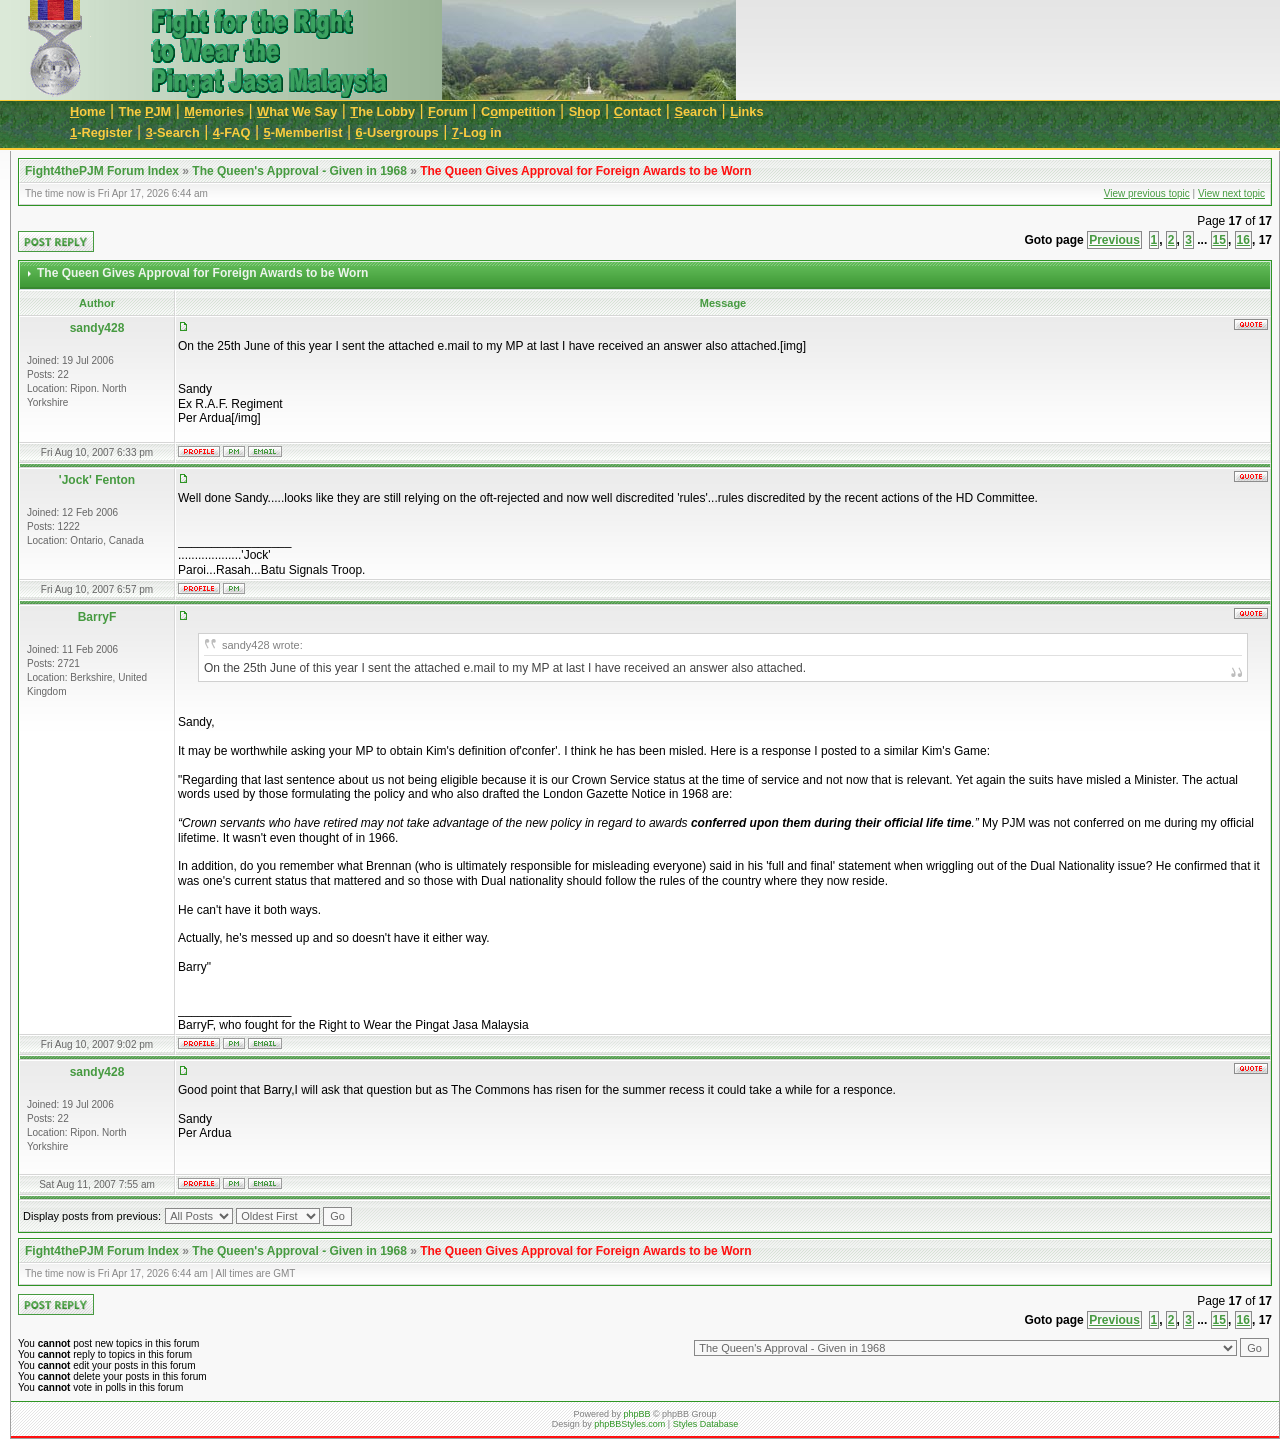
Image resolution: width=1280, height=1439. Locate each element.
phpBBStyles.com (629, 1424)
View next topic (1231, 193)
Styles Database (706, 1424)
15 (1219, 240)
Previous (1114, 240)
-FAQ (232, 132)
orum (448, 111)
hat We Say (297, 111)
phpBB (636, 1414)
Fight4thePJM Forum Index (102, 171)
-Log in (477, 132)
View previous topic (1147, 193)
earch (695, 111)
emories (214, 111)
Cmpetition (518, 111)
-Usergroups (397, 132)
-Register (101, 132)
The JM (145, 111)
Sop (585, 111)
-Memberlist (303, 132)
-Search (173, 132)
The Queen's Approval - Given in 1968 (299, 171)
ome (88, 111)
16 (1243, 240)
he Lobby (382, 111)
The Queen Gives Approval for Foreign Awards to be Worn (585, 171)
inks (746, 111)
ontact (638, 111)
